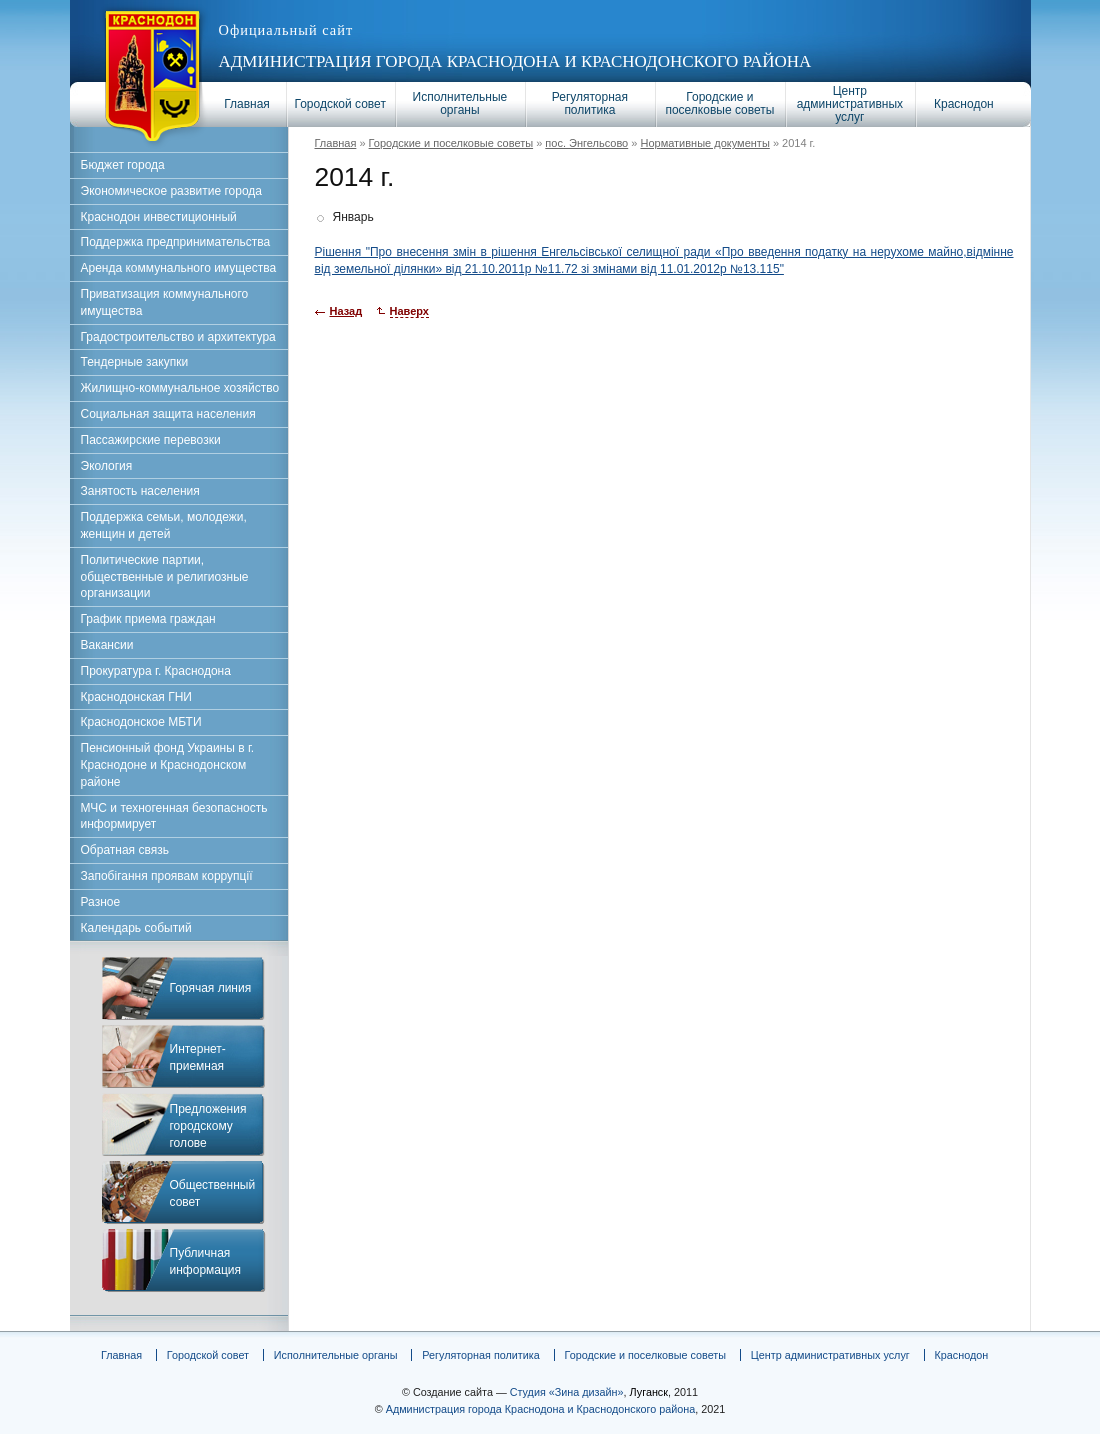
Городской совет (340, 104)
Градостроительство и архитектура (178, 337)
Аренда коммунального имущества (179, 268)
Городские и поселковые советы (719, 103)
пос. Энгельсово (586, 143)
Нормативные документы (704, 143)
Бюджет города (123, 165)
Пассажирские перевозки (151, 440)
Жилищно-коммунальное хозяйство (180, 388)
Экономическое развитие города (171, 191)
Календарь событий (136, 928)
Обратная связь (125, 850)
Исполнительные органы (460, 103)
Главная (247, 104)
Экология (107, 466)
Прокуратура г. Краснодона (156, 671)
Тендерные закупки (135, 362)
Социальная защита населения (168, 414)
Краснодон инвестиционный (159, 217)
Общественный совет (213, 1193)
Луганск (649, 1392)
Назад (346, 311)
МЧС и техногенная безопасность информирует (174, 816)
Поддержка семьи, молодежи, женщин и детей (164, 525)
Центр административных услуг (850, 104)
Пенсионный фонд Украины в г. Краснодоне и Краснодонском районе (168, 765)
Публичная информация (206, 1261)
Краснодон (964, 104)
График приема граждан (148, 619)
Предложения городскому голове (208, 1126)
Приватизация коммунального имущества (165, 302)
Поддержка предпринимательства (176, 242)
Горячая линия (211, 988)
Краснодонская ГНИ (137, 697)
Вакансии (107, 645)
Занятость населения (140, 491)
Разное (101, 902)
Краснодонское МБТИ (141, 722)
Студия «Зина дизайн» (567, 1392)
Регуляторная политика (590, 103)
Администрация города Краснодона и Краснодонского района (515, 61)
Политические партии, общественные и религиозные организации (165, 577)
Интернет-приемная (198, 1057)
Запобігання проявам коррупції (167, 876)
